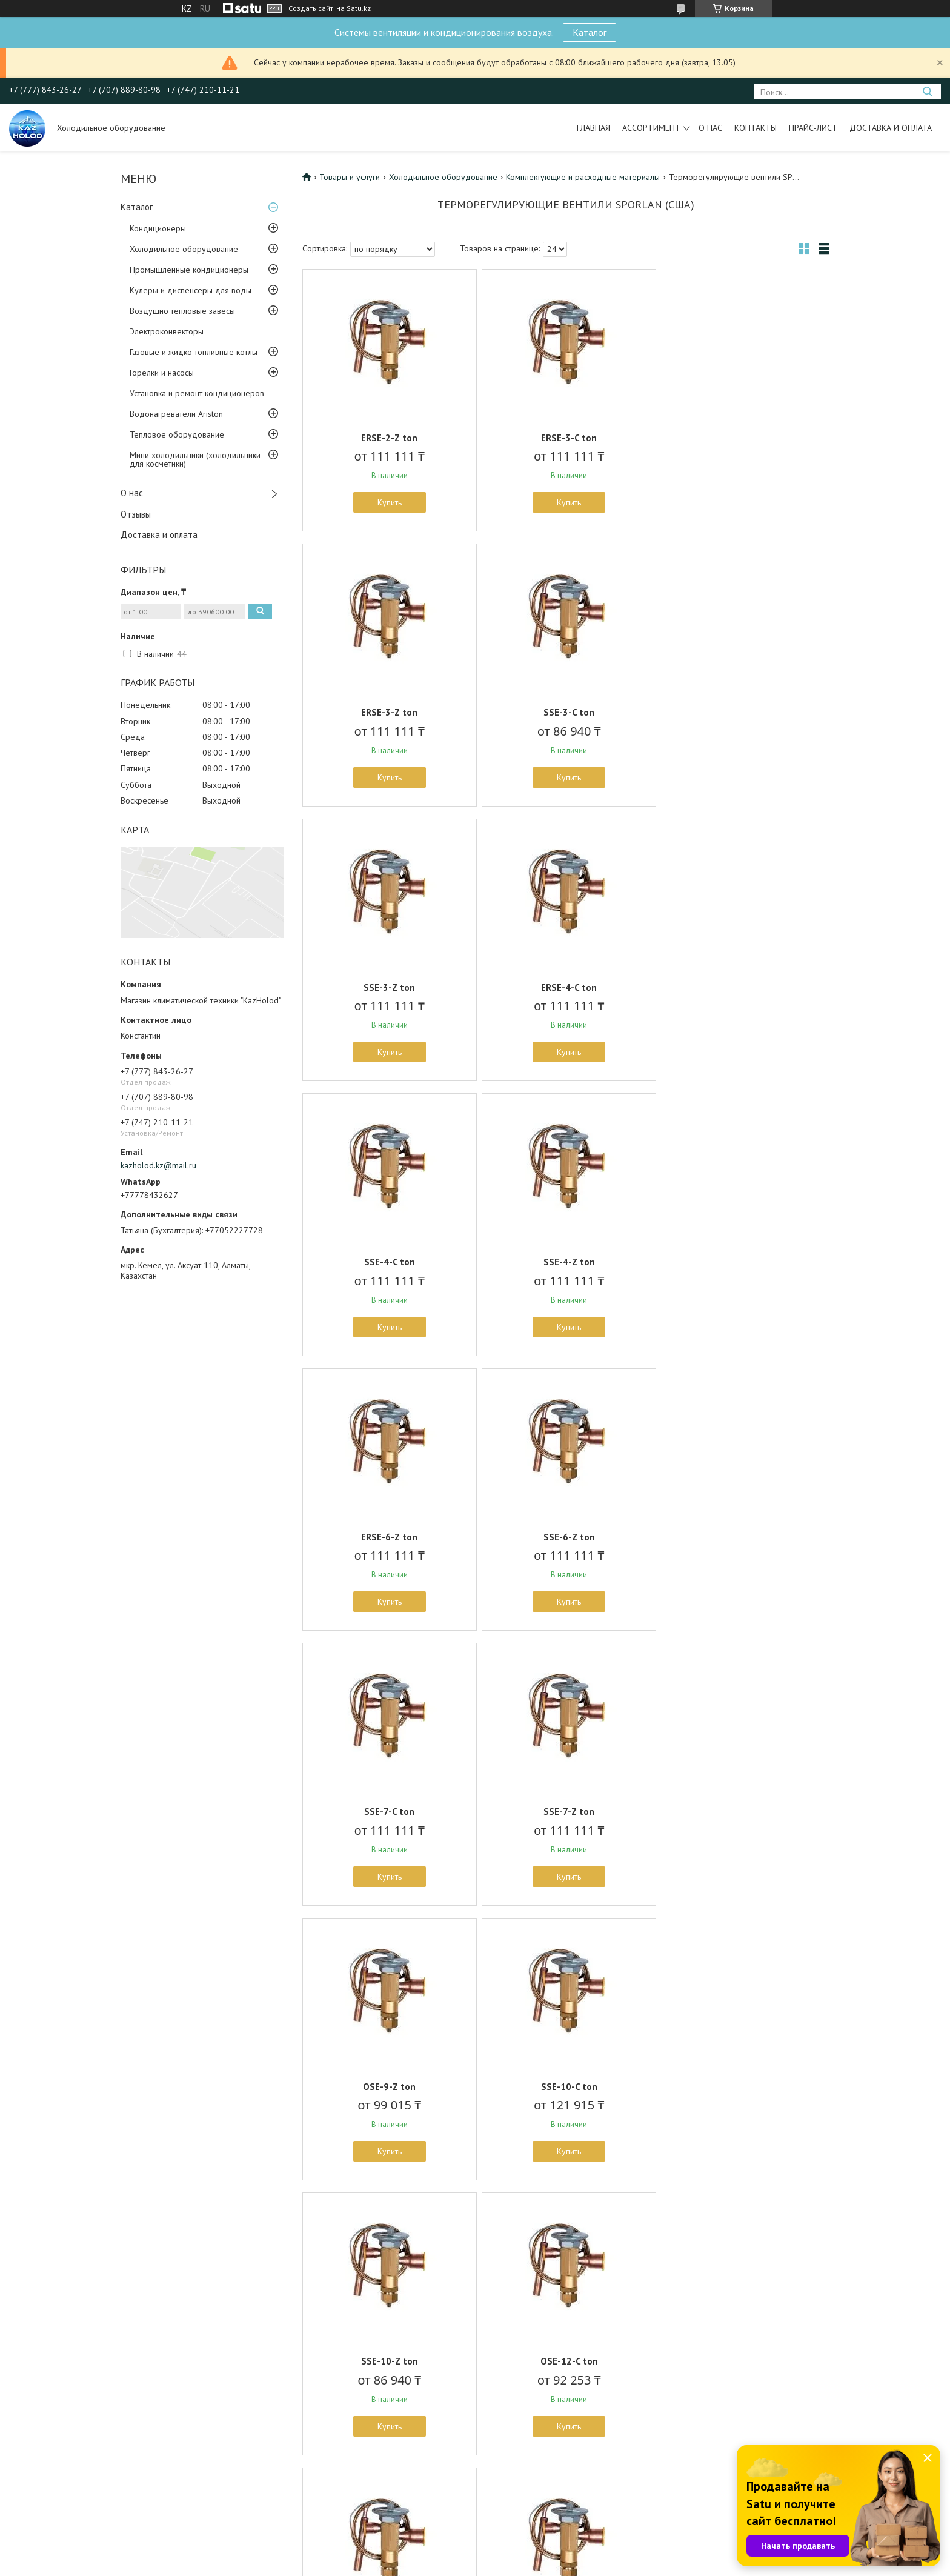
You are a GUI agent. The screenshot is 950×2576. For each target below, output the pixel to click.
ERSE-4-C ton (743, 712)
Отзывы (136, 514)
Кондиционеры (158, 228)
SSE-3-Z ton (565, 712)
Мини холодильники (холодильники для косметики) (195, 459)
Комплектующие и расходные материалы (583, 177)
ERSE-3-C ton (566, 437)
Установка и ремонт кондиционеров (197, 393)
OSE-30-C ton (565, 2086)
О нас (710, 127)
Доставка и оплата (890, 127)
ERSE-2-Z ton (388, 437)
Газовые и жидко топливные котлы (193, 352)
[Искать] (927, 91)
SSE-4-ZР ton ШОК (743, 2361)
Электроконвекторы (167, 331)
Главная (593, 127)
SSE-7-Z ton (743, 1261)
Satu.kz (528, 2553)
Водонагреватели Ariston (176, 413)
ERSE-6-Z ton (743, 987)
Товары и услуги (349, 177)
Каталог (589, 32)
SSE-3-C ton (388, 712)
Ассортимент (651, 127)
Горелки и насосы (162, 372)
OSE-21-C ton (743, 1811)
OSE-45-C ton (388, 2361)
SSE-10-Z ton (743, 1537)
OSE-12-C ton (388, 1811)
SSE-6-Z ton (388, 1261)
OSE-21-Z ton (388, 2086)
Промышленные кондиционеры (189, 269)
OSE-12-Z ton (566, 1811)
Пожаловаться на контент (553, 2564)
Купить (388, 502)
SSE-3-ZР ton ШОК (566, 2361)
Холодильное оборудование (184, 249)
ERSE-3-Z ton (743, 437)
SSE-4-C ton (388, 987)
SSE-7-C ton (565, 1261)
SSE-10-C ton (565, 1537)
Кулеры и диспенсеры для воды (190, 290)
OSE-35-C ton (743, 2086)
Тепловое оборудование (177, 434)
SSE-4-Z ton (565, 987)
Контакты (755, 127)
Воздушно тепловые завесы (182, 310)
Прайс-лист (813, 127)
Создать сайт (310, 8)
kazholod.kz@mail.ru (158, 1165)
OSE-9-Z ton (388, 1537)
